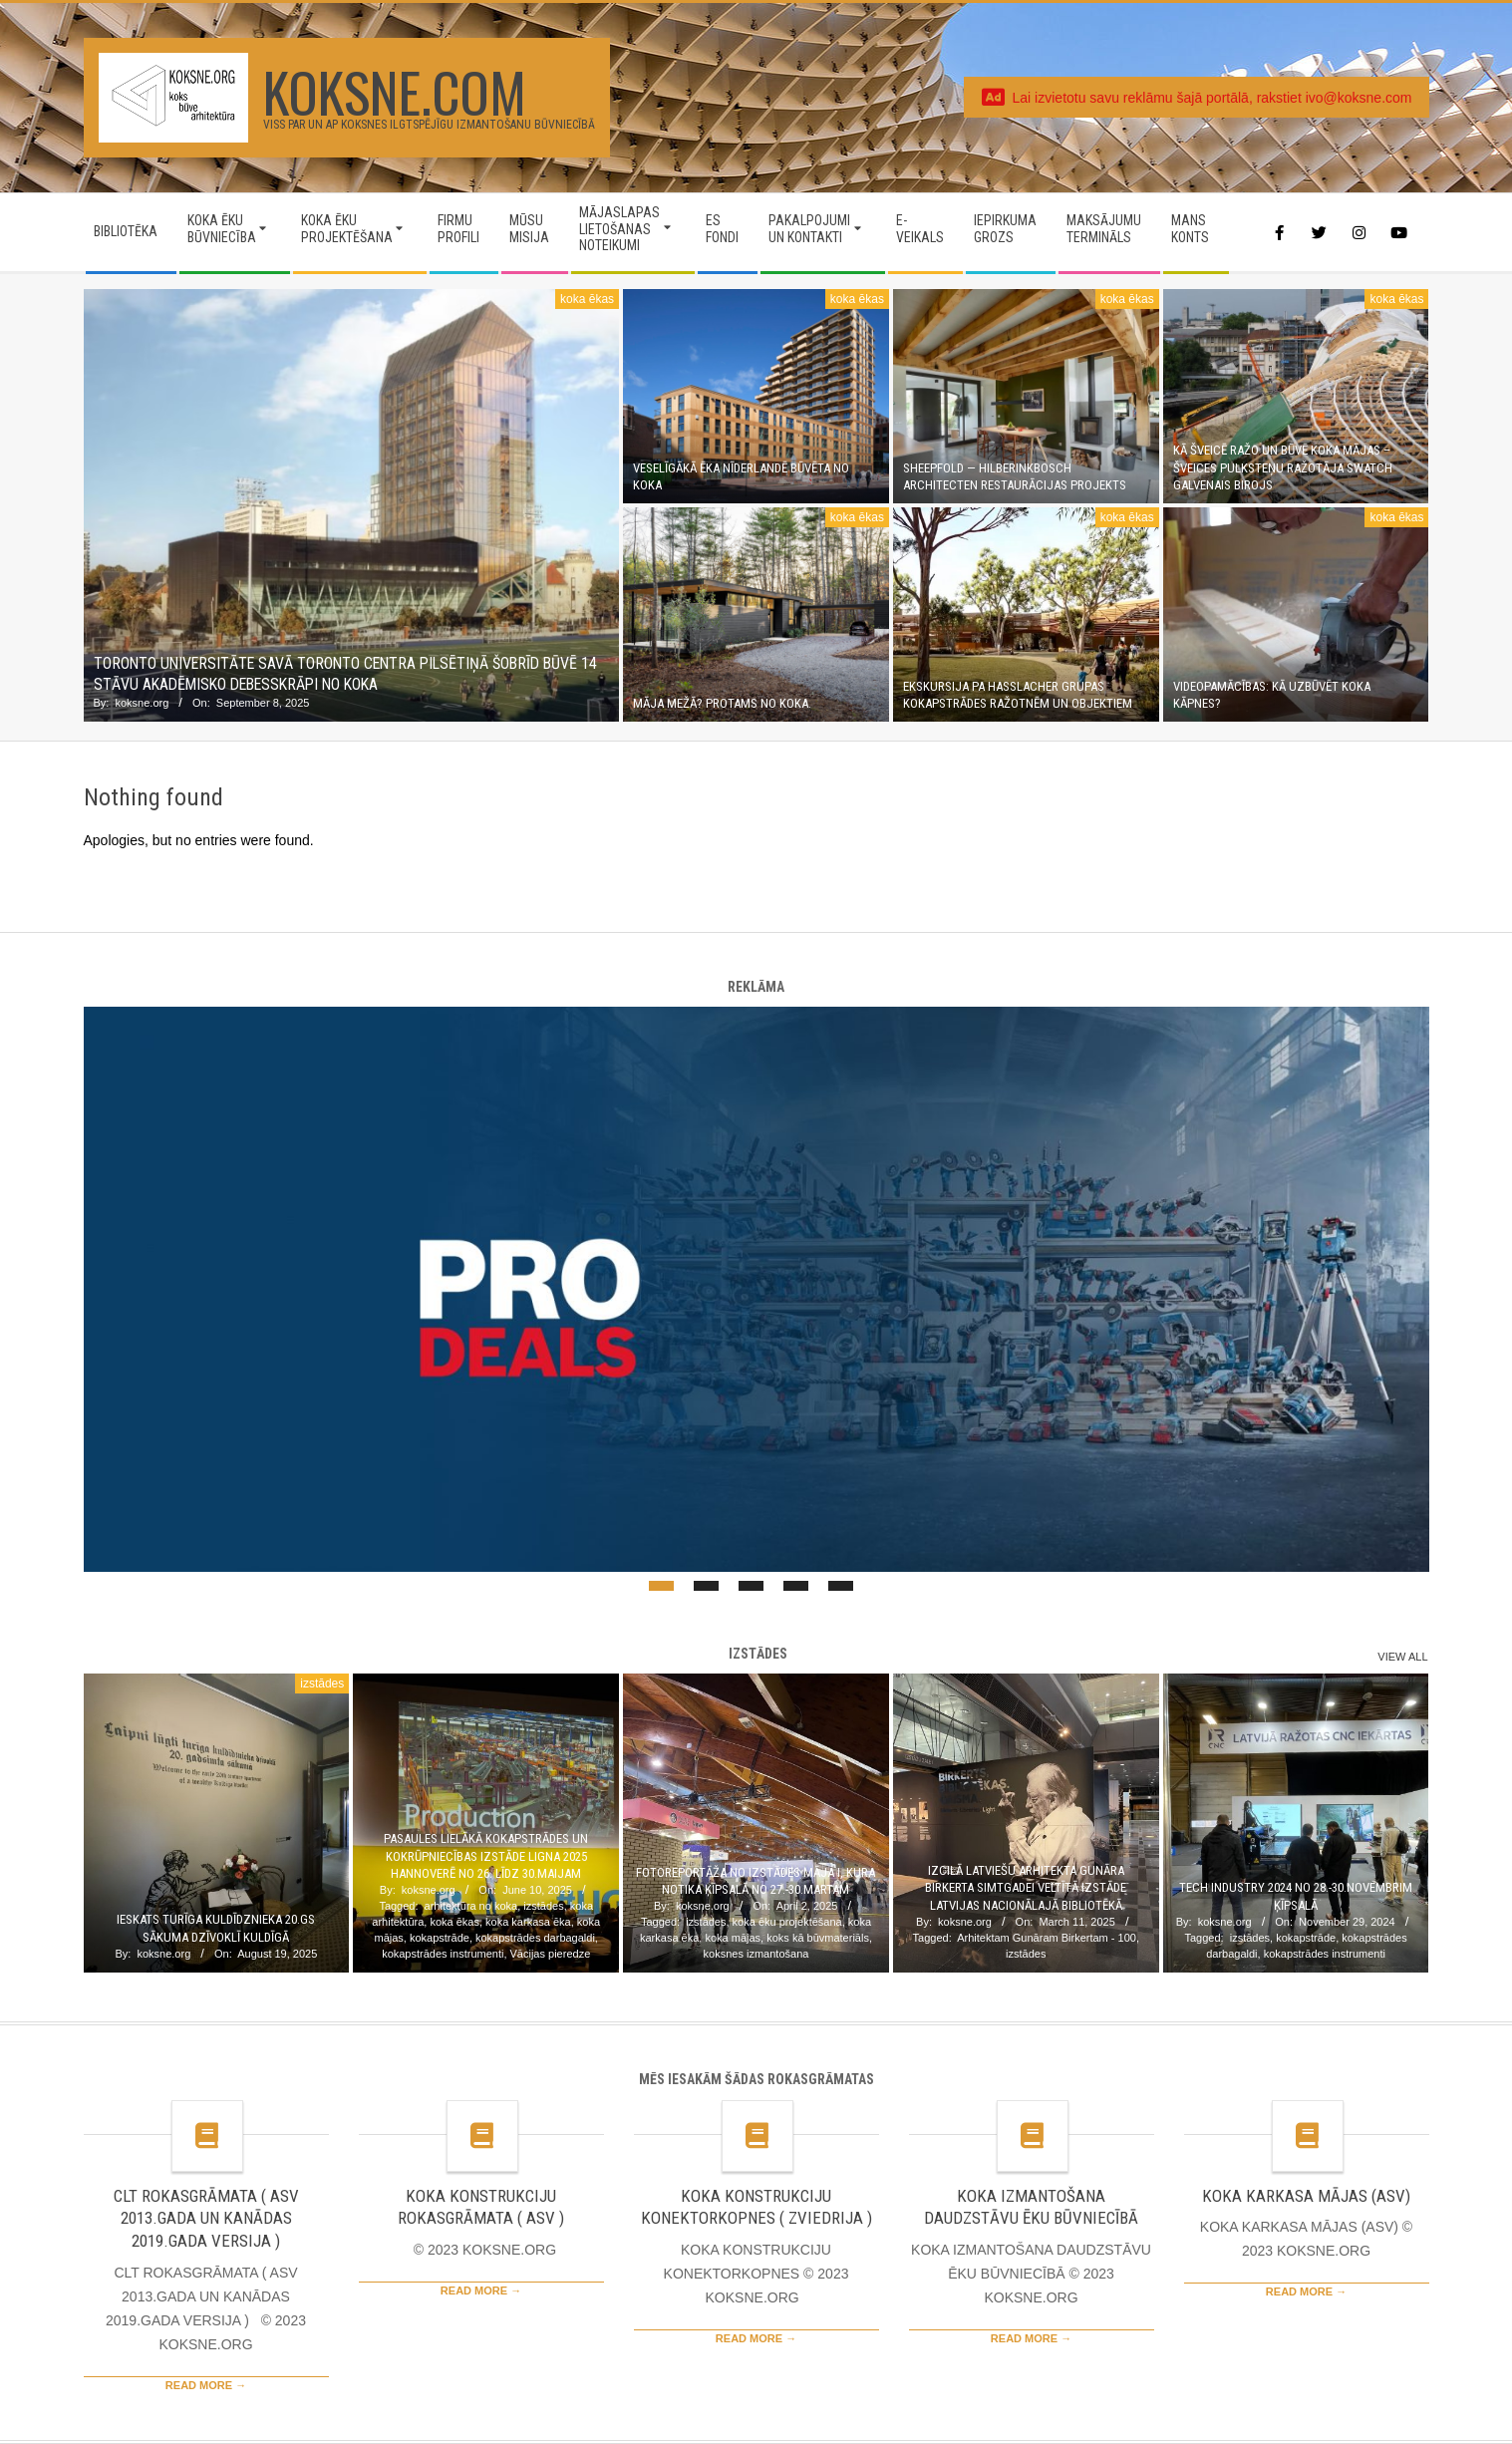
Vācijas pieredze (550, 1954)
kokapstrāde (439, 1938)
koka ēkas (587, 299)
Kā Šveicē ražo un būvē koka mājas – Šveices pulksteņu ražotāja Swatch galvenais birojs (1282, 467)
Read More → (205, 2385)
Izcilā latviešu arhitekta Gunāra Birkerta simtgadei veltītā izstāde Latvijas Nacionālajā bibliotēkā (1025, 1888)
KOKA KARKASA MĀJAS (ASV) (1306, 2196)
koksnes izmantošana (756, 1954)
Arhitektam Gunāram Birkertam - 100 (1046, 1938)
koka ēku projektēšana (787, 1922)
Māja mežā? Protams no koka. (722, 703)
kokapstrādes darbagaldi (535, 1938)
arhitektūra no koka (471, 1906)
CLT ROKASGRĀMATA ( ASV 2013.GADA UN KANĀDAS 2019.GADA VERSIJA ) (206, 2218)
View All (1402, 1657)
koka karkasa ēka (528, 1922)
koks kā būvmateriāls (817, 1938)
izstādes (322, 1683)
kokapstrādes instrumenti (442, 1954)
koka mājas (732, 1938)
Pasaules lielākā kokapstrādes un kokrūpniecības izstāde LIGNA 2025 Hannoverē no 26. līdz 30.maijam (486, 1856)
